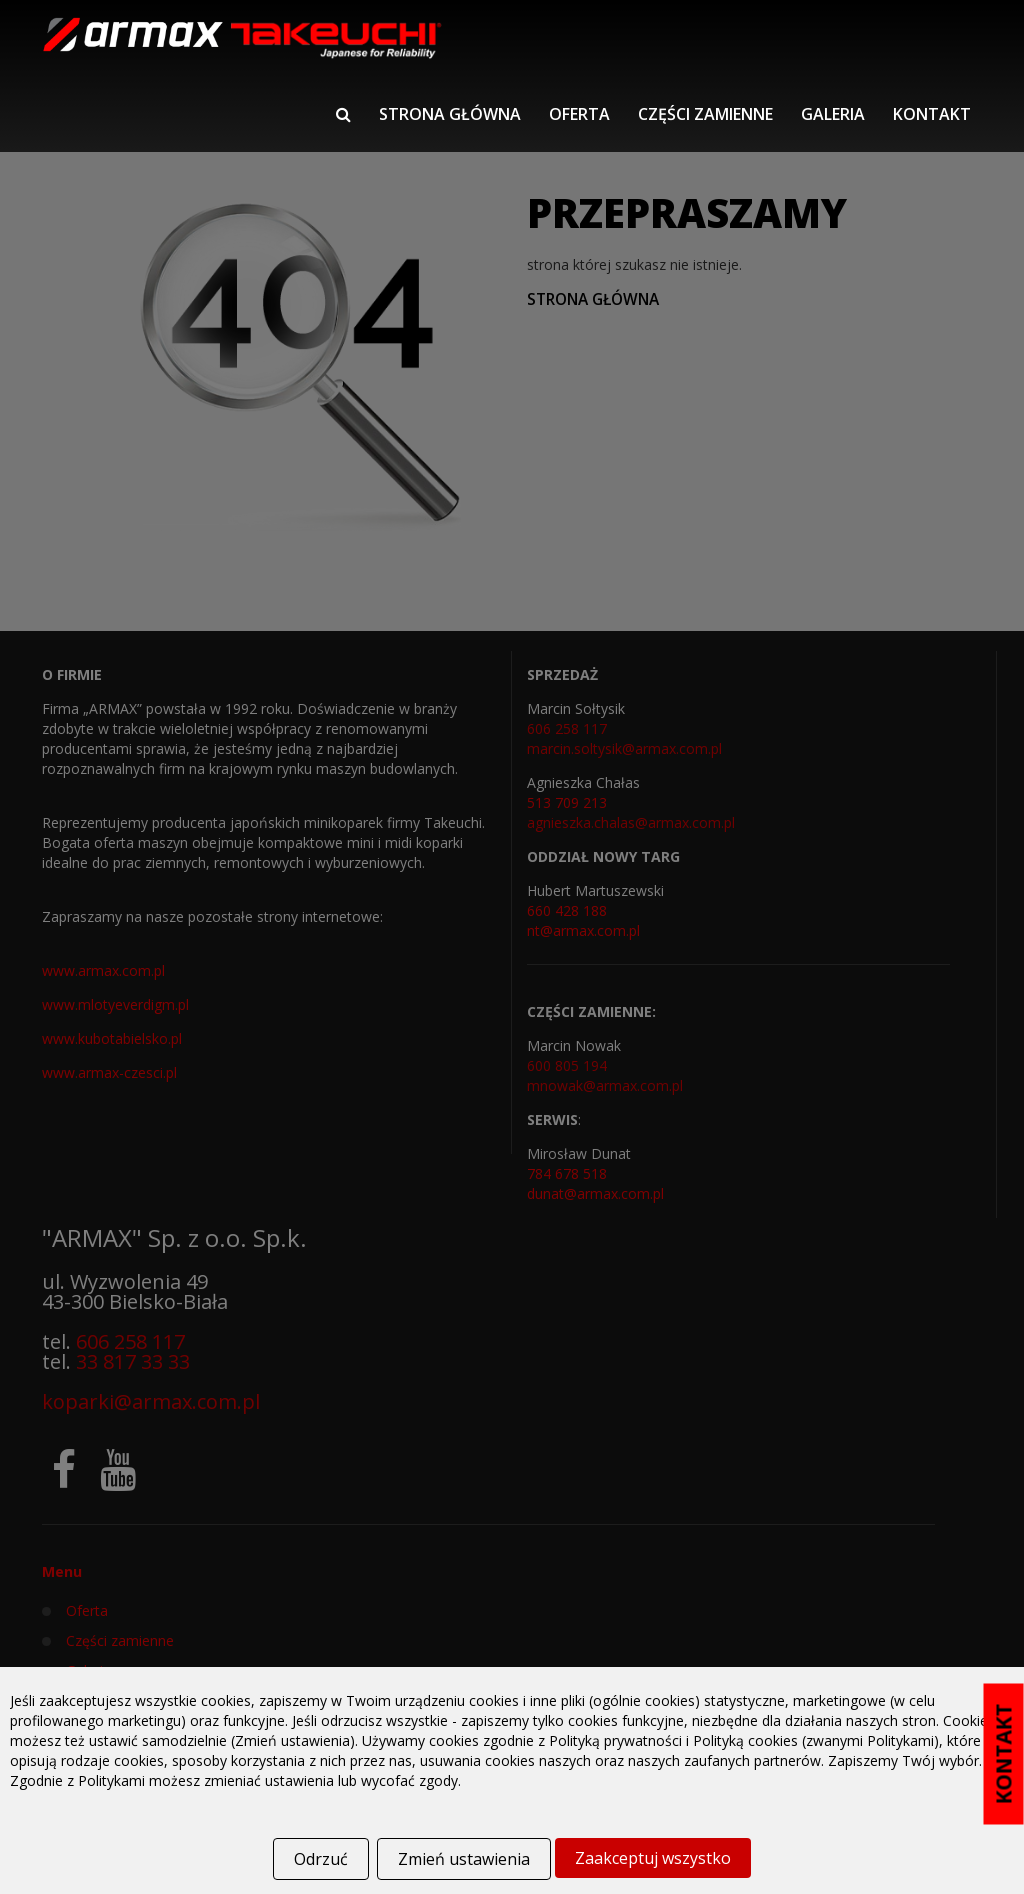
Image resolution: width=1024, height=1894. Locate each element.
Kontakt (932, 114)
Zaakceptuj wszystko (653, 1858)
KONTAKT (1004, 1754)
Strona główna (450, 114)
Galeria (833, 114)
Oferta (579, 114)
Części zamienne (705, 114)
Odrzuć (321, 1859)
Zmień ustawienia (464, 1859)
